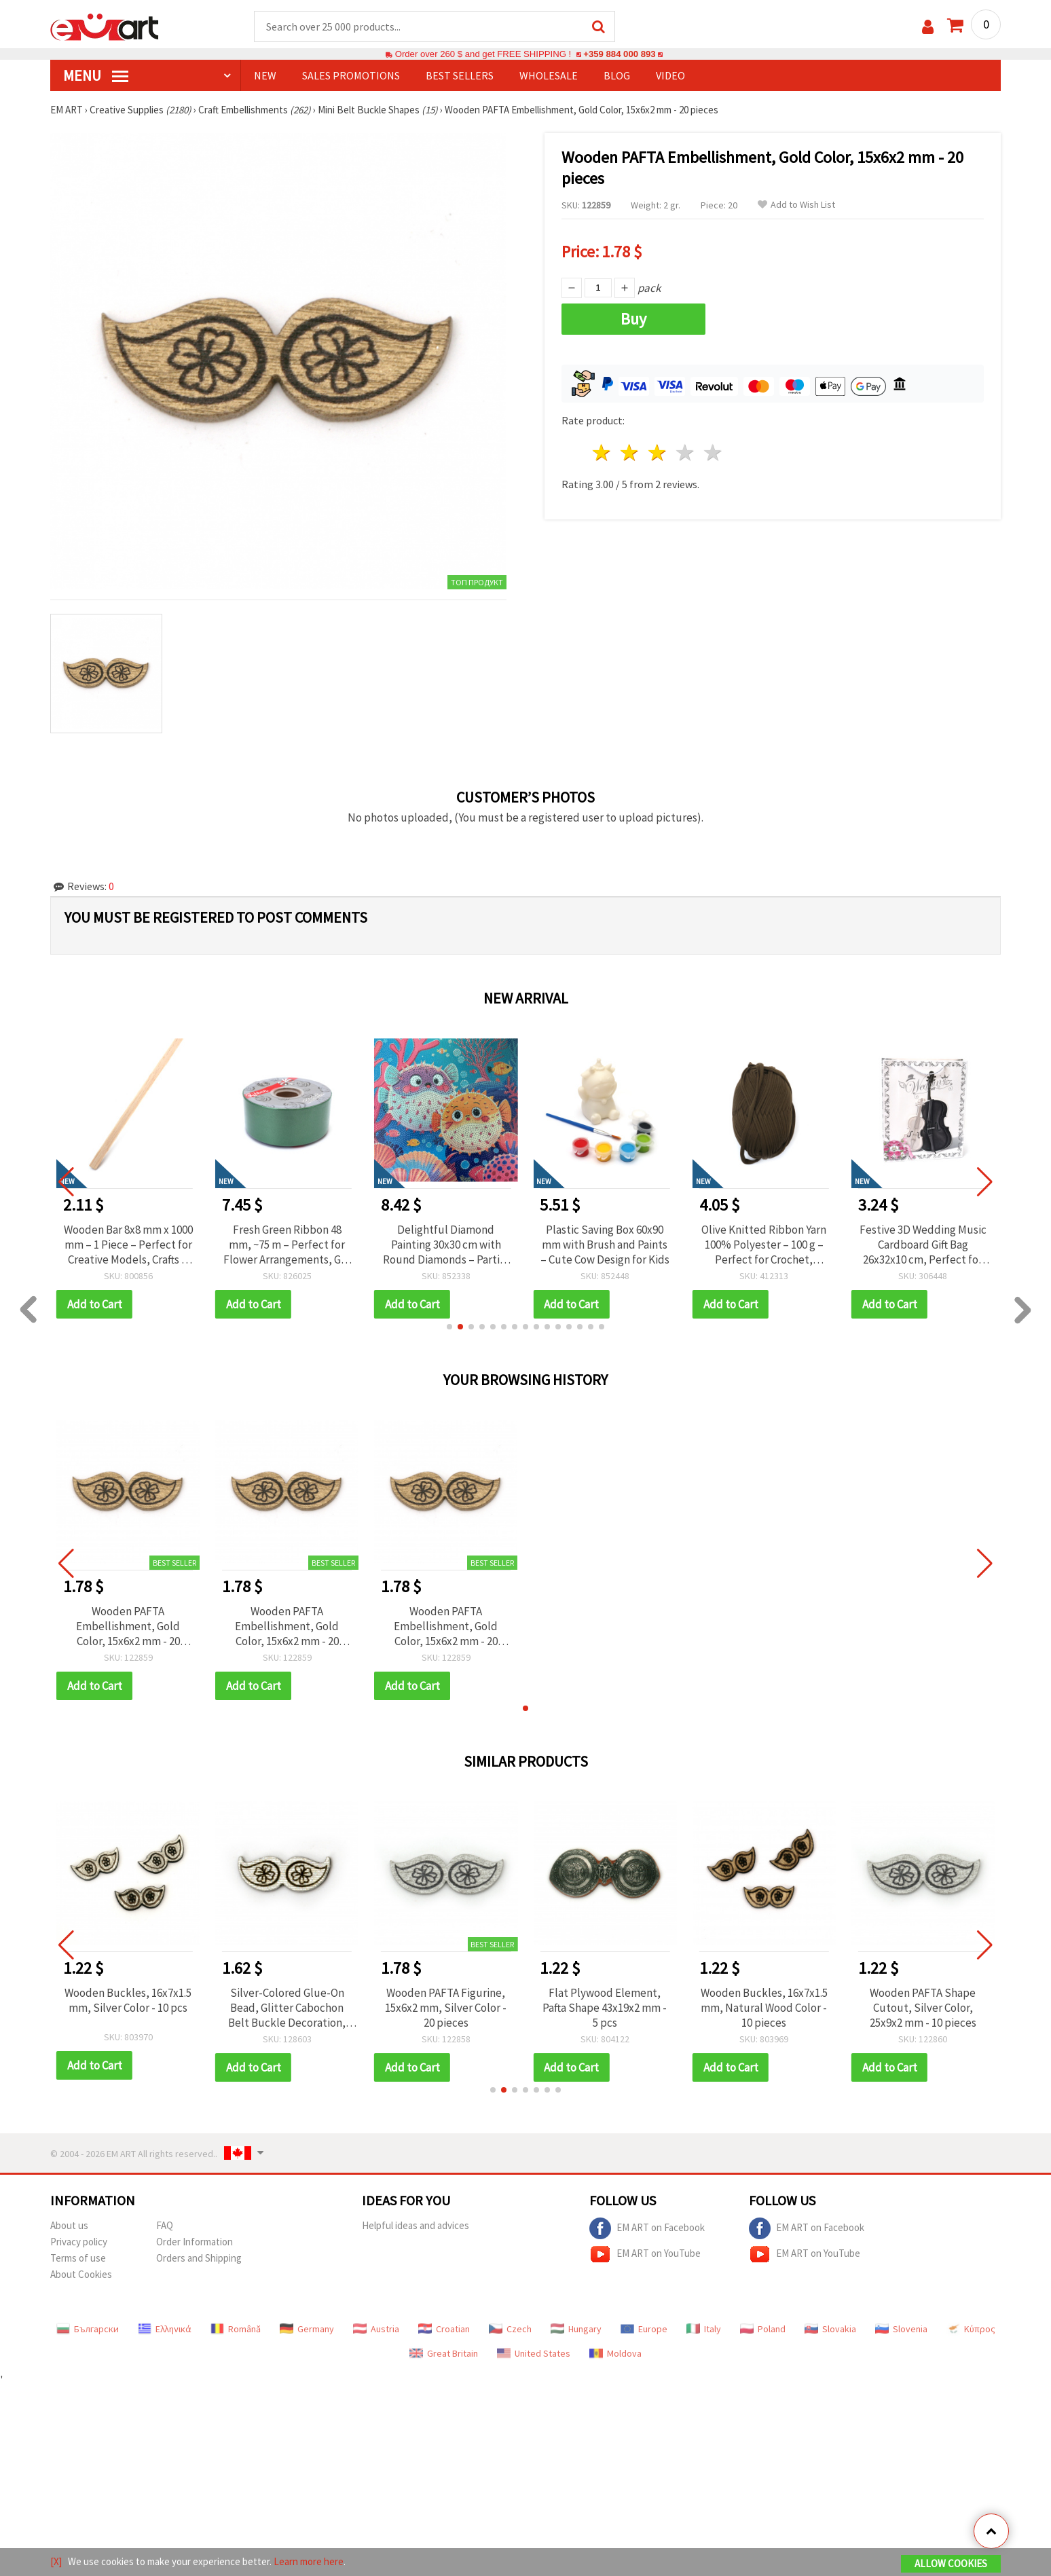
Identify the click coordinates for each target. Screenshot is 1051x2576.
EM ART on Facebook (647, 2228)
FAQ (164, 2225)
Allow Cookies (951, 2563)
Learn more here (309, 2561)
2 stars (630, 452)
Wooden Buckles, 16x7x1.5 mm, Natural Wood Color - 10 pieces (764, 2007)
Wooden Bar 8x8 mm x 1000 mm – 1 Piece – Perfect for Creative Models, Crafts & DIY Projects (287, 1244)
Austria (376, 2329)
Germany (307, 2329)
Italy (703, 2329)
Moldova (615, 2353)
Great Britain (443, 2353)
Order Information (194, 2241)
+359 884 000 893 (619, 54)
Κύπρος (970, 2329)
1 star (602, 452)
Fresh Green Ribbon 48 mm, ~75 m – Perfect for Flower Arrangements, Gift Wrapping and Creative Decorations (445, 1244)
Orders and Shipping (199, 2257)
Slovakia (830, 2329)
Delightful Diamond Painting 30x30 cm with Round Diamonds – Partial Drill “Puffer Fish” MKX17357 (604, 1244)
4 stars (685, 452)
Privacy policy (78, 2241)
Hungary (576, 2329)
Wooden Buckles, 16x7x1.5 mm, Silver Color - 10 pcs (127, 2000)
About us (69, 2225)
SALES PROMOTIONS (351, 75)
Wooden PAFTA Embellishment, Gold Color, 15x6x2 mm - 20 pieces (128, 1626)
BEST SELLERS (460, 75)
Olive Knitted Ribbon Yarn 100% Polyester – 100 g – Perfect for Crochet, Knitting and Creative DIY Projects (922, 1244)
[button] (449, 1326)
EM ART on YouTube (645, 2254)
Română (235, 2329)
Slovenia (901, 2329)
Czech (510, 2329)
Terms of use (78, 2257)
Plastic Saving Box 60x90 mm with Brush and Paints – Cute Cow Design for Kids (763, 1244)
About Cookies (81, 2274)
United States (533, 2353)
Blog (617, 75)
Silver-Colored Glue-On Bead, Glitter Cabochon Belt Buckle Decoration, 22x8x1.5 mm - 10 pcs (287, 2007)
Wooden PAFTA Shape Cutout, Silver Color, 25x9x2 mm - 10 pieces (923, 2007)
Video (670, 75)
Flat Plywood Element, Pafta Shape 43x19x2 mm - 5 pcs (604, 2007)
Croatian (444, 2329)
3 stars (658, 452)
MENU (95, 75)
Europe (644, 2329)
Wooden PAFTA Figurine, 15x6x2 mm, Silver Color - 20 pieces (445, 2007)
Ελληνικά (164, 2329)
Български (87, 2329)
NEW (265, 75)
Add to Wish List (796, 205)
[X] (56, 2561)
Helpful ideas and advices (415, 2225)
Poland (763, 2329)
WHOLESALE (548, 75)
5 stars (713, 452)
